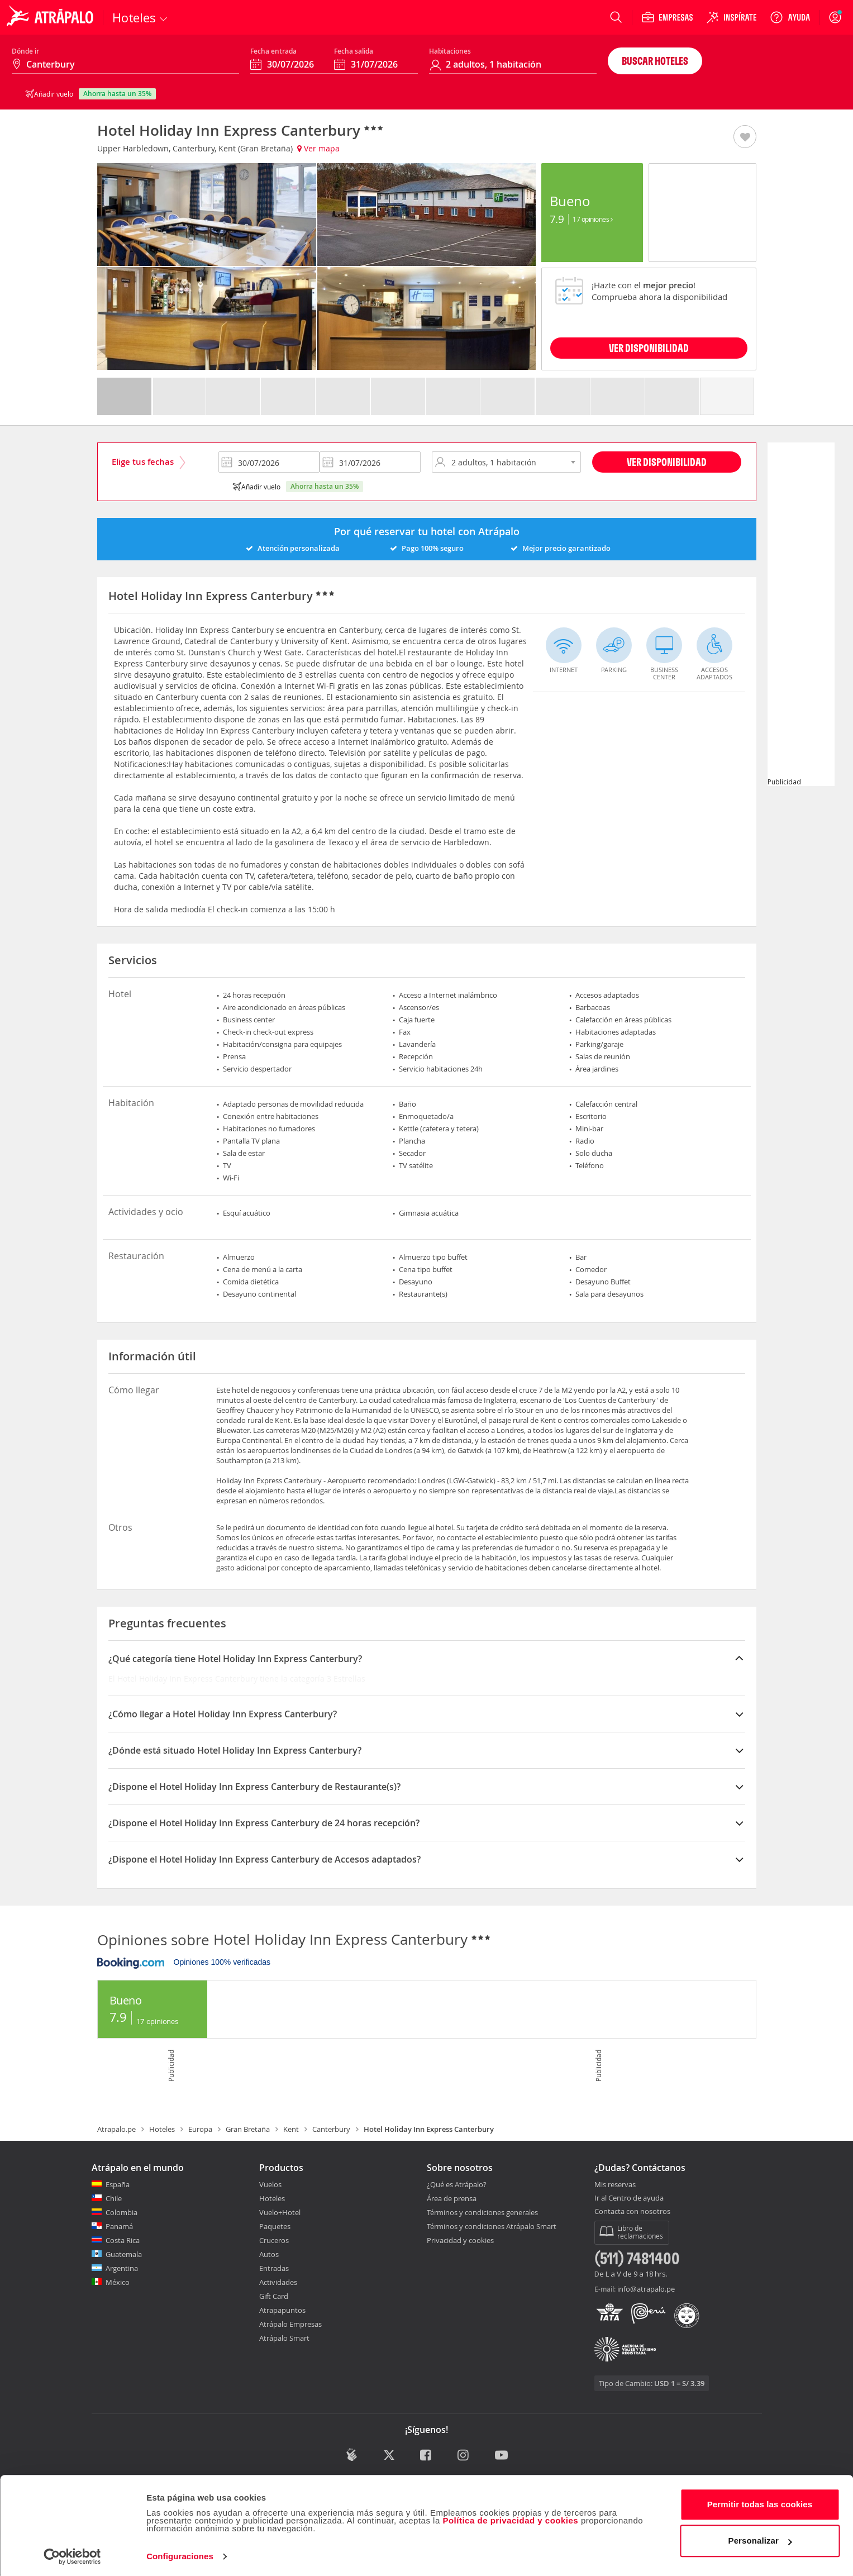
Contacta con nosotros (632, 2211)
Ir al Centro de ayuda (629, 2198)
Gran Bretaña (248, 2129)
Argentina (122, 2268)
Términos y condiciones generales (482, 2212)
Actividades (278, 2282)
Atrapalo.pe (116, 2129)
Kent (291, 2129)
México (118, 2282)
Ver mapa (318, 148)
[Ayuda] (790, 17)
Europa (200, 2129)
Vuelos (270, 2184)
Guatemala (124, 2254)
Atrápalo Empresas (290, 2324)
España (118, 2184)
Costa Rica (123, 2240)
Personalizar (760, 2538)
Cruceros (274, 2240)
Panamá (119, 2226)
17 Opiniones (592, 219)
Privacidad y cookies (460, 2240)
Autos (269, 2254)
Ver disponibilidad (667, 462)
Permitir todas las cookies (760, 2502)
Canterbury (331, 2129)
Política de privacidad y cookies (510, 2518)
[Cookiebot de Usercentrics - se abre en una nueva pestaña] (72, 2554)
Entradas (274, 2268)
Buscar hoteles (655, 61)
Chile (114, 2198)
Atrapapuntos (282, 2310)
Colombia (121, 2212)
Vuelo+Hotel (280, 2212)
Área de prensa (451, 2198)
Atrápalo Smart (284, 2338)
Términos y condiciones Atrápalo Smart (491, 2226)
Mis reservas (615, 2184)
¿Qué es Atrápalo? (457, 2184)
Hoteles (162, 2129)
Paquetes (274, 2226)
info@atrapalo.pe (646, 2289)
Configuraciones (179, 2554)
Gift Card (273, 2296)
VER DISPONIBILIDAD (649, 348)
